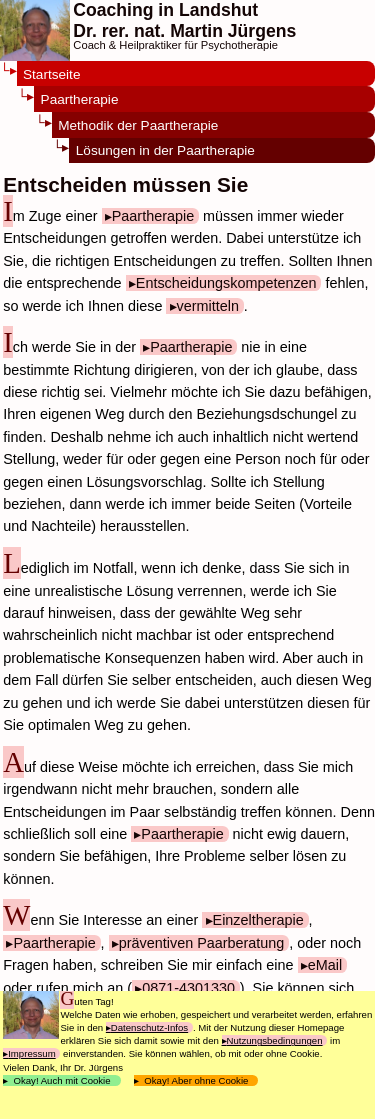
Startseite (51, 74)
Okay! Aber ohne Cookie (196, 1080)
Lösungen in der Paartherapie (165, 150)
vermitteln (208, 306)
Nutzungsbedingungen (275, 1040)
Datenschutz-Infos (149, 1027)
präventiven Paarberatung (202, 943)
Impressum (31, 1053)
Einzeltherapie (258, 920)
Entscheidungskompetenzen (226, 283)
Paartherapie (80, 99)
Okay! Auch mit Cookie (62, 1080)
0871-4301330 (188, 988)
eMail (325, 965)
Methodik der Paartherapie (138, 125)
